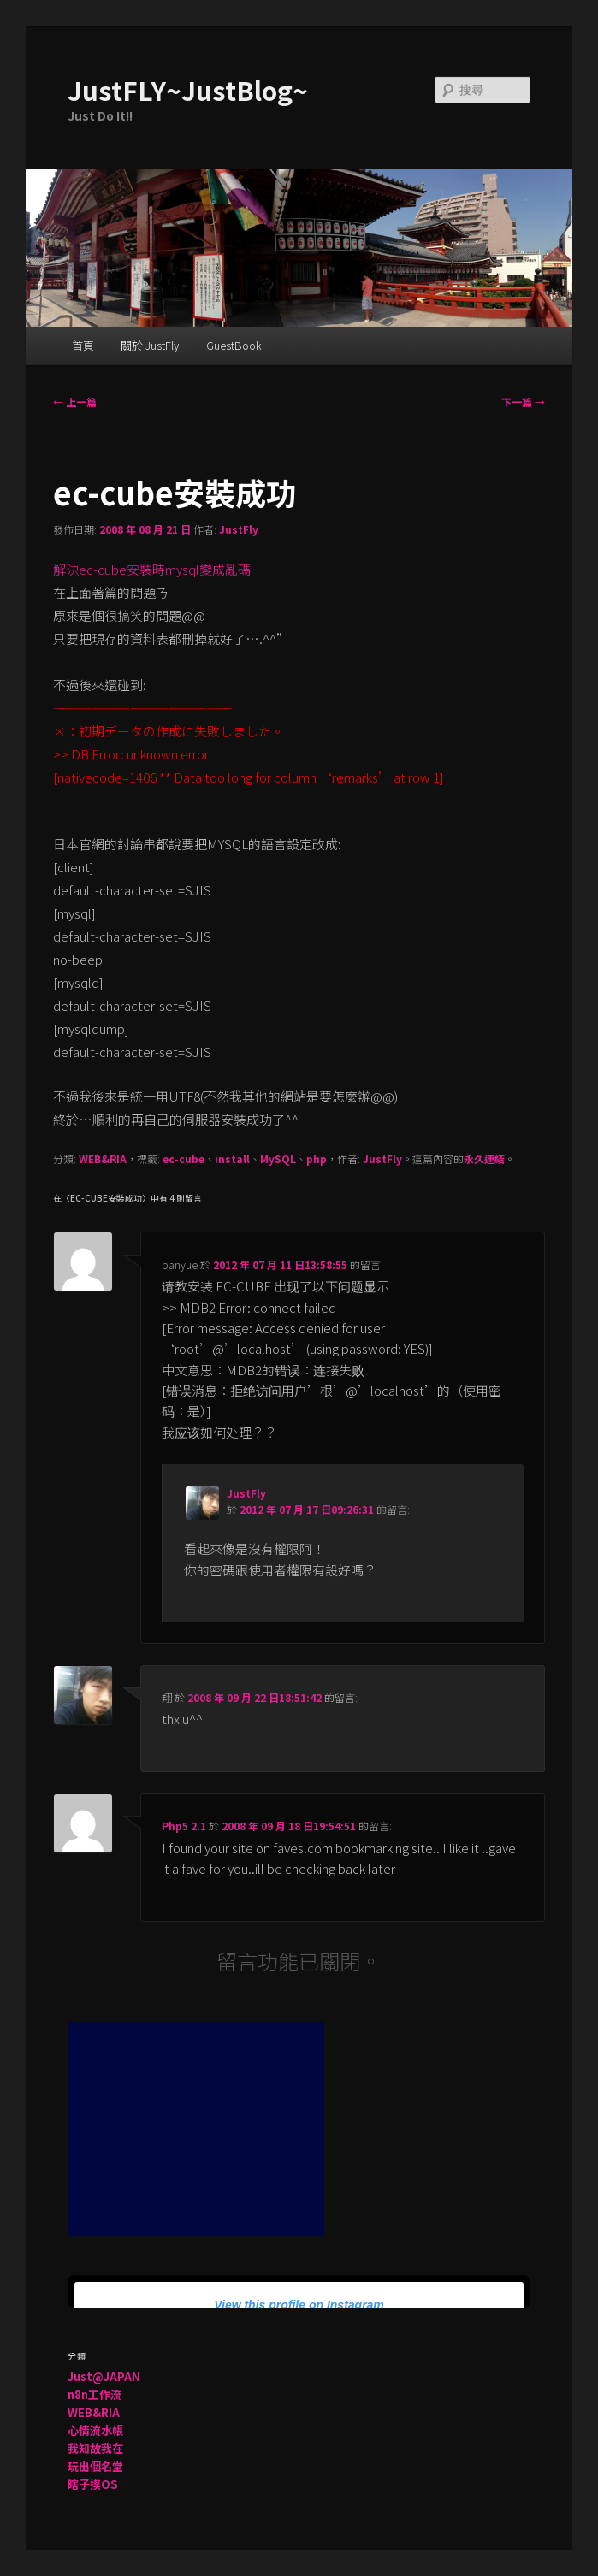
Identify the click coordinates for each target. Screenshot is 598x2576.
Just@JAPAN (104, 2376)
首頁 (83, 345)
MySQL (278, 1158)
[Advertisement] (196, 2129)
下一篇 (523, 401)
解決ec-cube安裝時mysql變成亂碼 (152, 569)
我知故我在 (95, 2448)
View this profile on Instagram (299, 2305)
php (316, 1158)
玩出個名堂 (95, 2466)
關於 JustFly (150, 345)
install (232, 1158)
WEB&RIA (103, 1158)
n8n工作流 (94, 2394)
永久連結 (484, 1158)
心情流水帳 (95, 2430)
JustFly (238, 529)
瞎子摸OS (92, 2484)
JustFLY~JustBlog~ (188, 90)
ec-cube (183, 1158)
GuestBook (234, 345)
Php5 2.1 (184, 1825)
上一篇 (75, 401)
